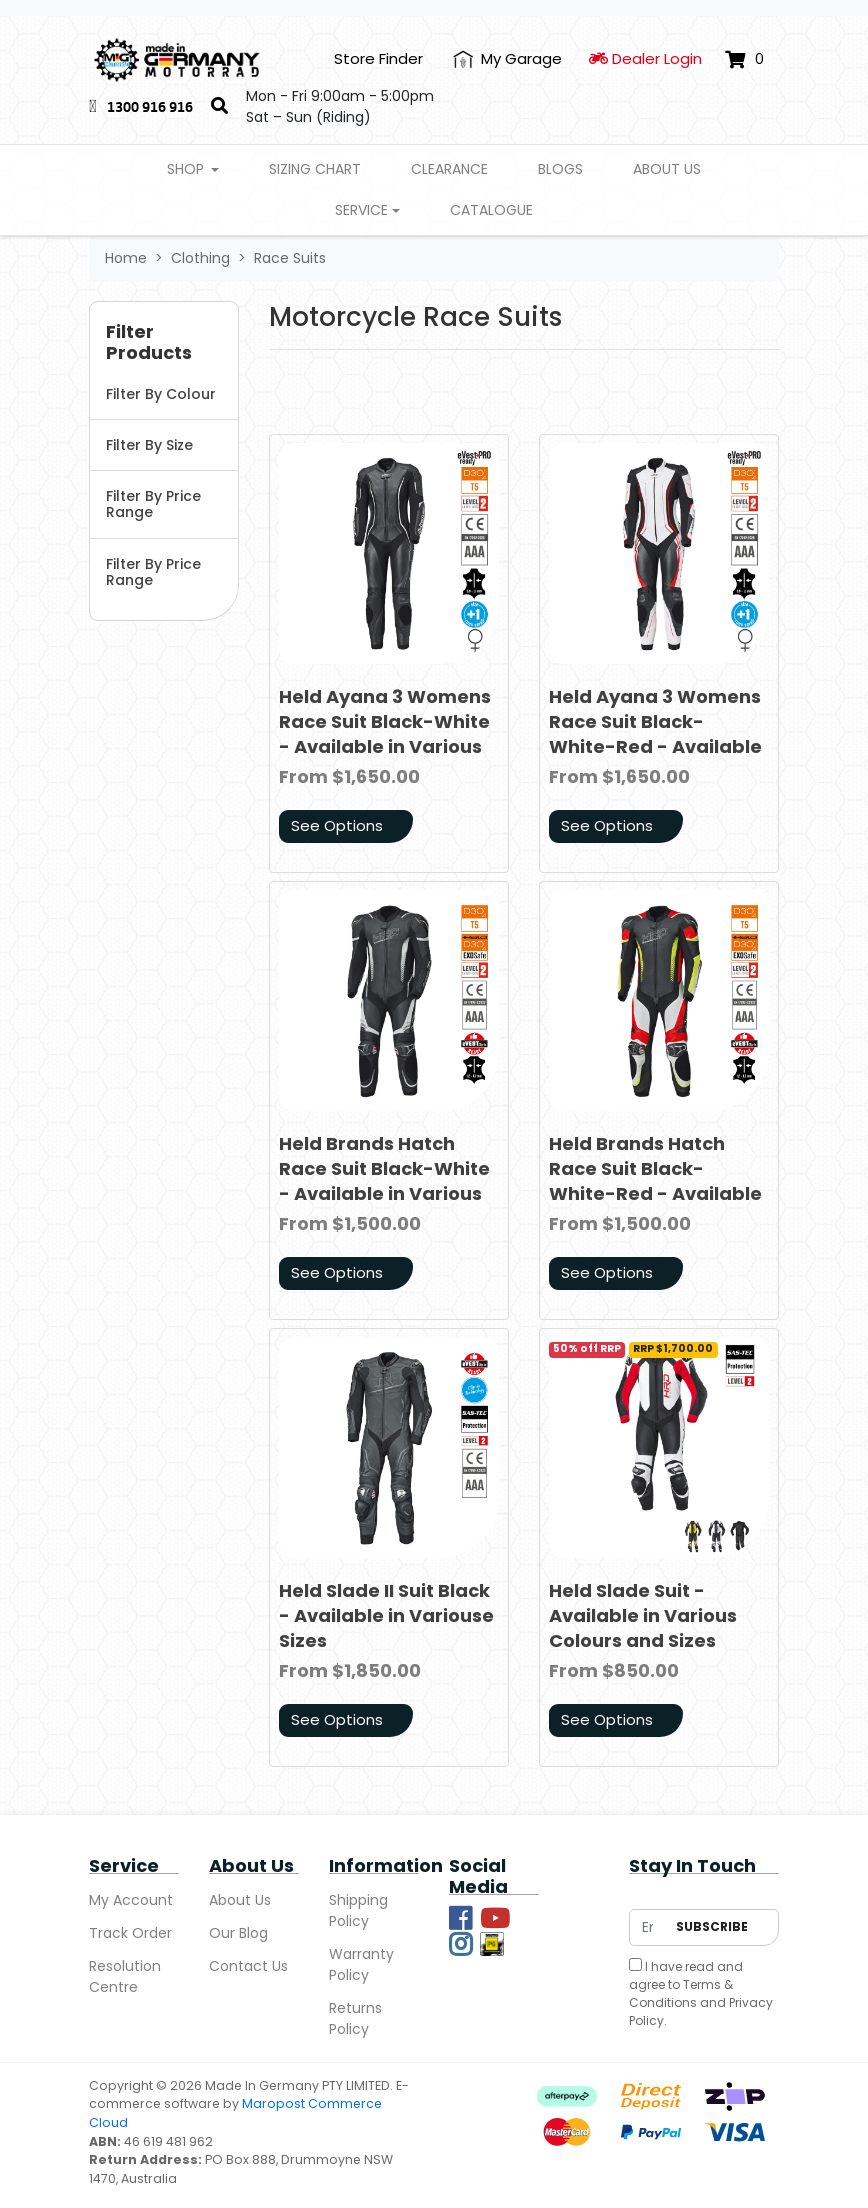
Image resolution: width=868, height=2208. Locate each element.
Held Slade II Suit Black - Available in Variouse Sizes (386, 1615)
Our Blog (238, 1933)
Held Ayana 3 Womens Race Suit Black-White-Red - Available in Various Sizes (655, 734)
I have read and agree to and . (701, 1993)
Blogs (560, 169)
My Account (131, 1900)
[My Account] (507, 59)
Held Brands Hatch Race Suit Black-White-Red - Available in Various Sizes (655, 1181)
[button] (164, 343)
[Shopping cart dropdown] (744, 59)
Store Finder (378, 58)
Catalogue (491, 210)
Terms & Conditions (681, 1993)
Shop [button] (187, 169)
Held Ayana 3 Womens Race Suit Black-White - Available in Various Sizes (385, 734)
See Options (337, 825)
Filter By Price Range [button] (153, 504)
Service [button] (361, 210)
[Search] (219, 107)
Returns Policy (355, 2018)
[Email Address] (647, 1927)
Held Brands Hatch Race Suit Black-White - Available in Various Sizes (384, 1181)
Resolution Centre (125, 1976)
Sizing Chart (315, 169)
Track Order (130, 1933)
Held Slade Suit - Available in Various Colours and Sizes (643, 1615)
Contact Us (248, 1966)
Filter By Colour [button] (161, 394)
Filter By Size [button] (149, 445)
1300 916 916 (150, 106)
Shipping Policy (358, 1910)
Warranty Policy (361, 1964)
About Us (667, 169)
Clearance (449, 169)
